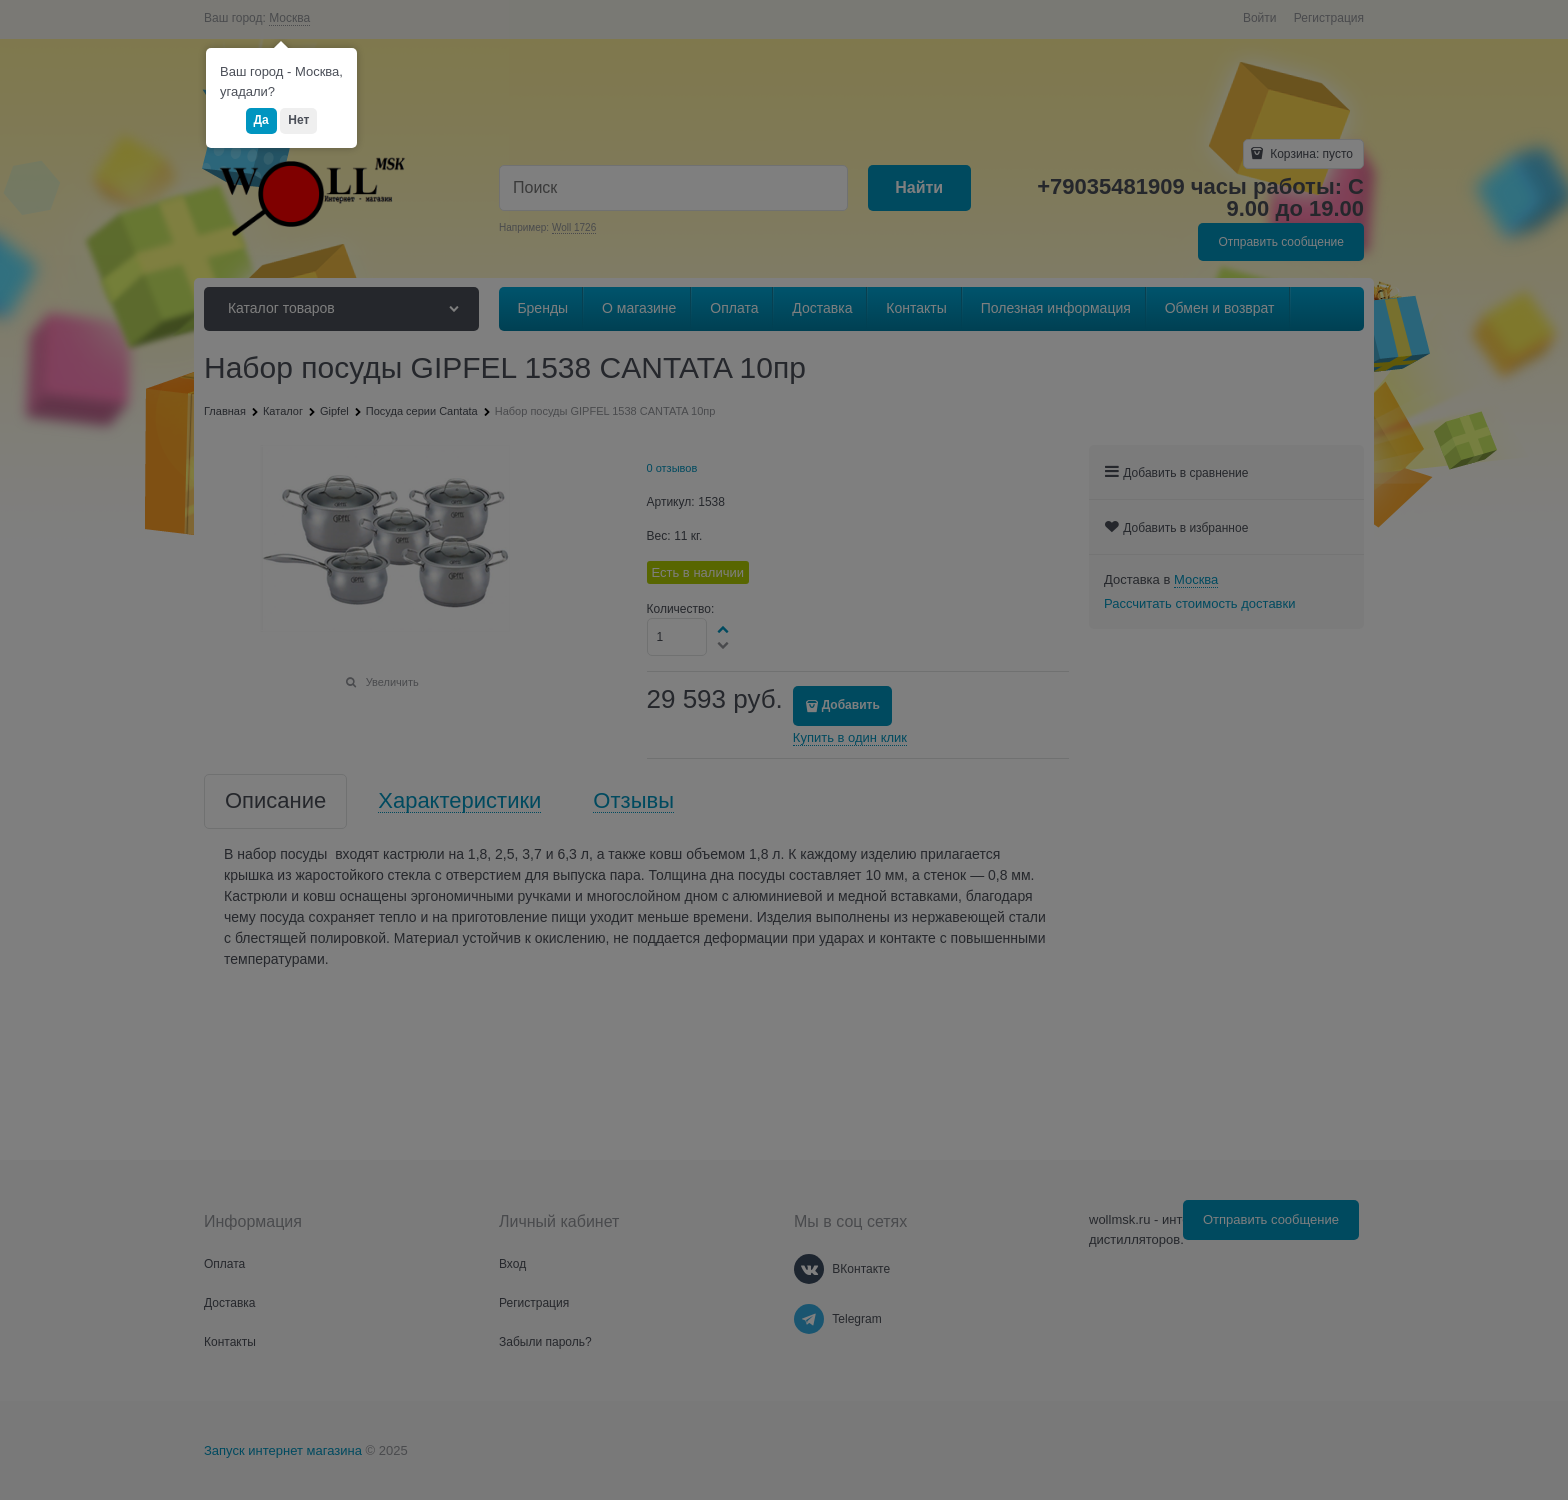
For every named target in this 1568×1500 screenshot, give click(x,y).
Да (261, 120)
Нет (298, 120)
